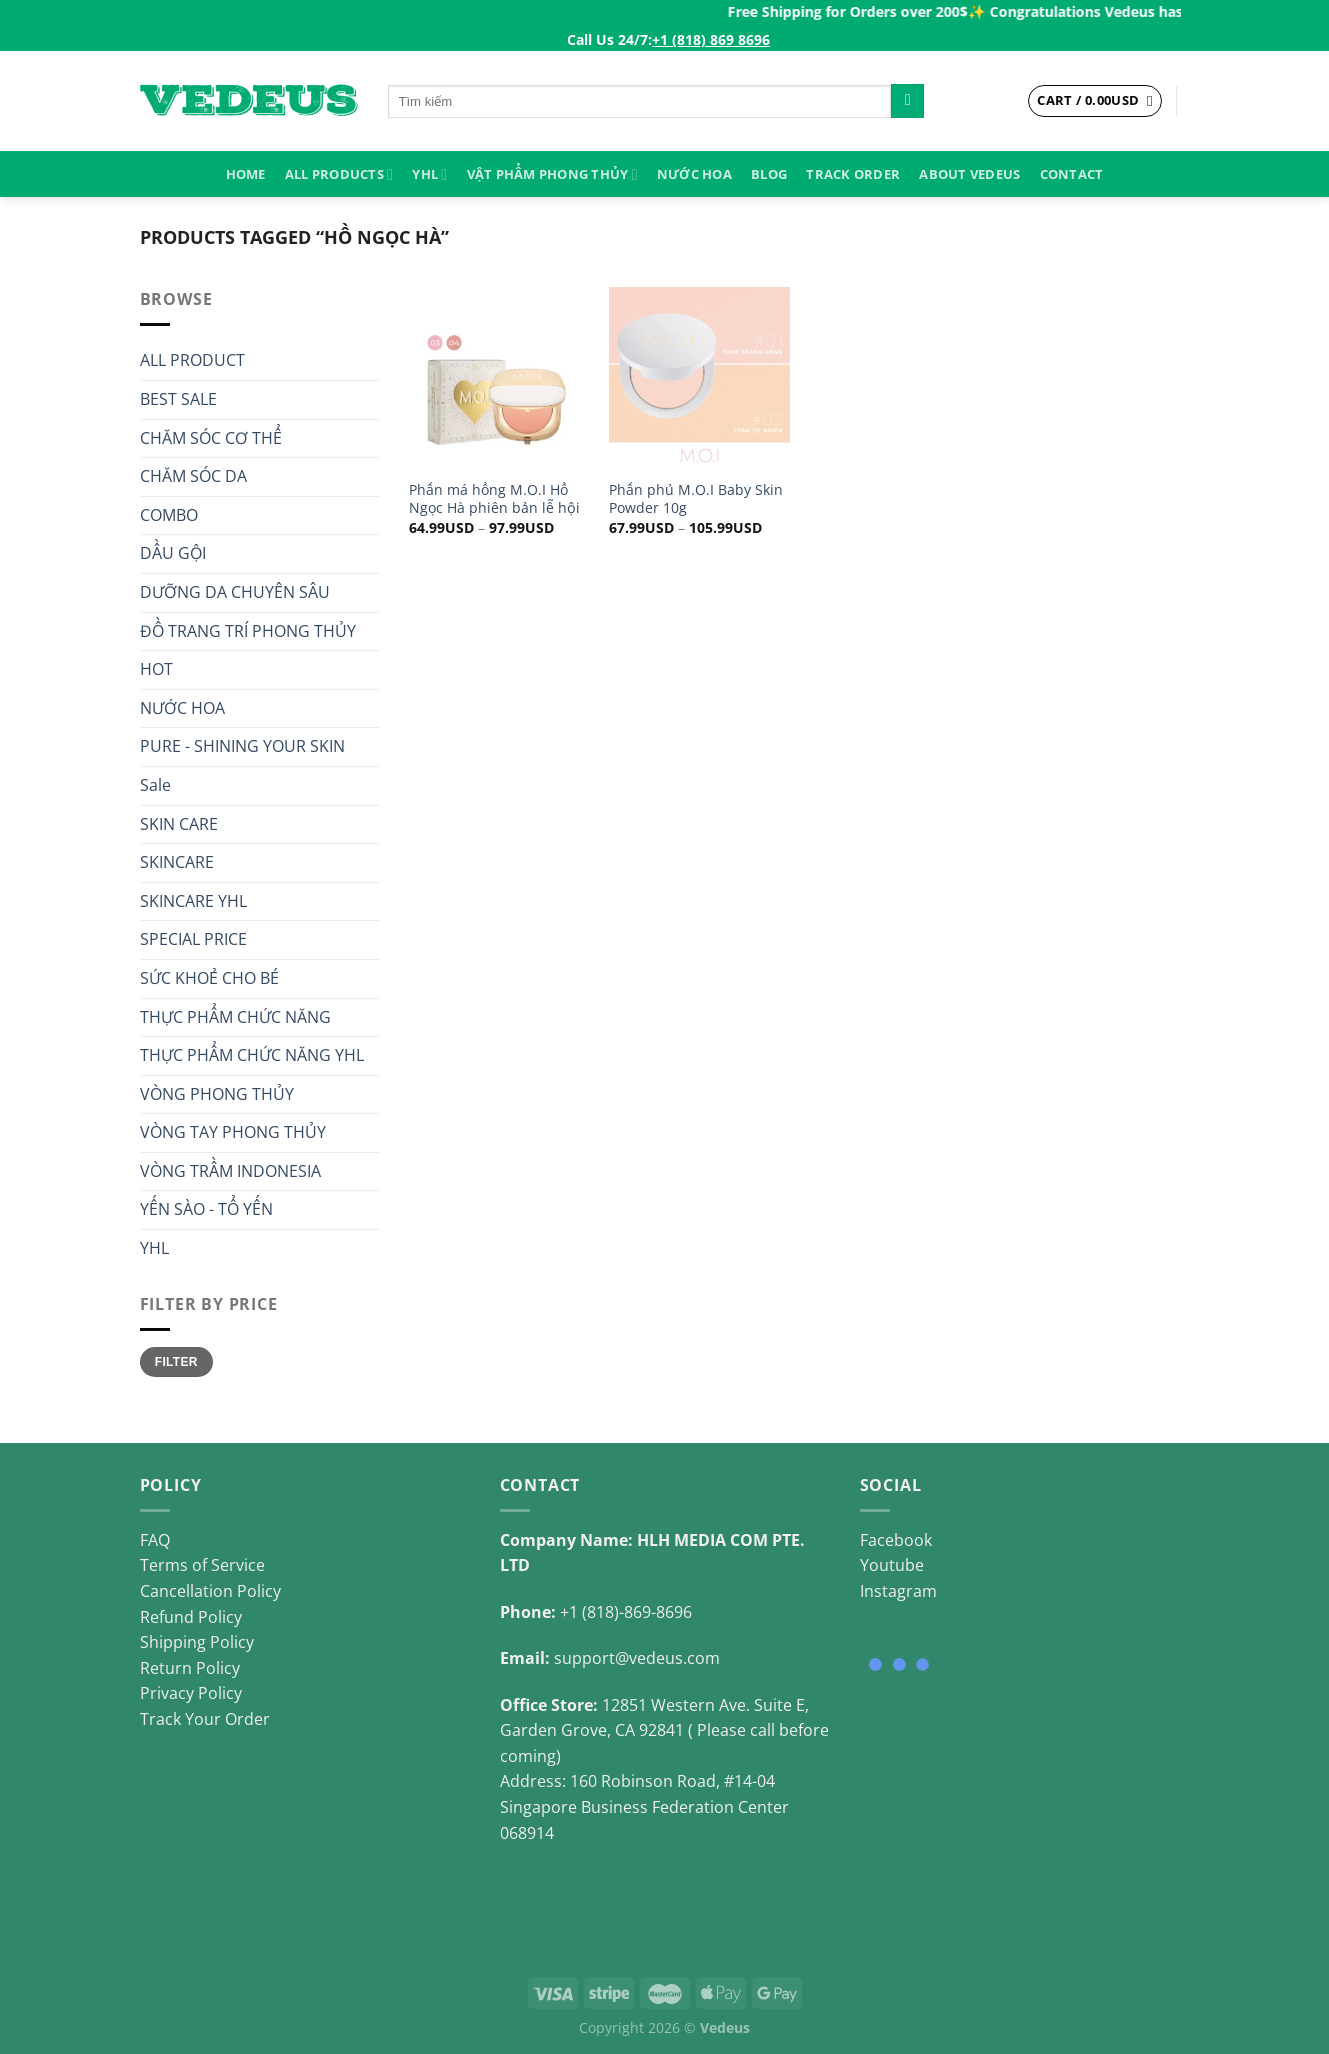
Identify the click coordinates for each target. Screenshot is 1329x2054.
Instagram (898, 1591)
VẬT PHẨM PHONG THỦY (552, 174)
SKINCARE (177, 862)
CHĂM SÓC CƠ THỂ (211, 438)
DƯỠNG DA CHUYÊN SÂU (235, 592)
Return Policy (190, 1668)
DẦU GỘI (173, 553)
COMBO (169, 515)
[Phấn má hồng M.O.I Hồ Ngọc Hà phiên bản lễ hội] (499, 377)
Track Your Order (205, 1719)
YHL (429, 174)
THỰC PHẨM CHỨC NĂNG (235, 1017)
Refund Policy (191, 1617)
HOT (156, 669)
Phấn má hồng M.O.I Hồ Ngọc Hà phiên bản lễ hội (494, 499)
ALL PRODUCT (192, 360)
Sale (155, 785)
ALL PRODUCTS (339, 174)
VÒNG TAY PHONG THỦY (233, 1132)
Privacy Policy (191, 1693)
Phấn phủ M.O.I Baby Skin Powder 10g (696, 499)
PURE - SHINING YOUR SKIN (242, 746)
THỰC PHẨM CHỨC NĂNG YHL (252, 1055)
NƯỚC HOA (694, 174)
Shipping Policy (197, 1642)
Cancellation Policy (210, 1591)
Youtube (892, 1565)
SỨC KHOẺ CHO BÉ (209, 978)
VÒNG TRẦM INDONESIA (230, 1171)
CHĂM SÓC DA (193, 476)
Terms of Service (202, 1565)
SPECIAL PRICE (193, 939)
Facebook (896, 1540)
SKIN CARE (179, 824)
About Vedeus (969, 174)
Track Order (853, 174)
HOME (246, 174)
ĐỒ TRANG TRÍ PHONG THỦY (248, 631)
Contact (1072, 174)
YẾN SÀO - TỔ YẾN (206, 1209)
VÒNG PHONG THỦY (217, 1094)
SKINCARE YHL (193, 901)
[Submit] (907, 101)
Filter (176, 1362)
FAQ (155, 1540)
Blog (769, 174)
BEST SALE (178, 399)
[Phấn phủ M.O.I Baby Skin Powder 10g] (699, 377)
